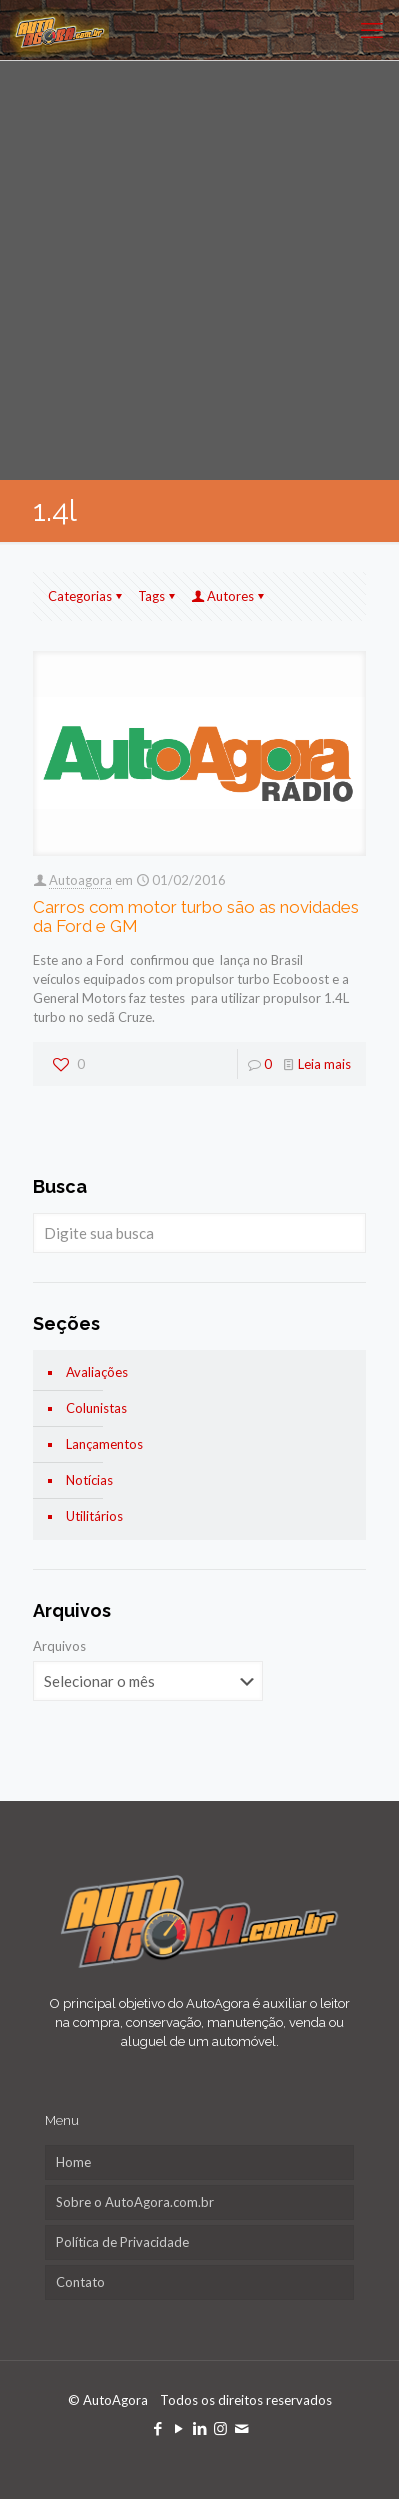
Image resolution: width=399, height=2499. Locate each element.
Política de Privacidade (122, 2242)
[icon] (241, 2428)
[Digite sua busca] (199, 1233)
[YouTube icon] (178, 2428)
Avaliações (97, 1372)
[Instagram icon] (220, 2428)
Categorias (86, 596)
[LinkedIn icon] (199, 2428)
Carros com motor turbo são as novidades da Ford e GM (196, 916)
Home (73, 2162)
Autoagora (80, 880)
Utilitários (94, 1516)
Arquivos (59, 1646)
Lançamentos (104, 1444)
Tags (158, 596)
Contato (80, 2282)
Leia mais (324, 1064)
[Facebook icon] (157, 2428)
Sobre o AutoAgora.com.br (135, 2202)
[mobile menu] (372, 30)
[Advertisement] (199, 270)
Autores (229, 596)
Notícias (89, 1480)
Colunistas (96, 1408)
